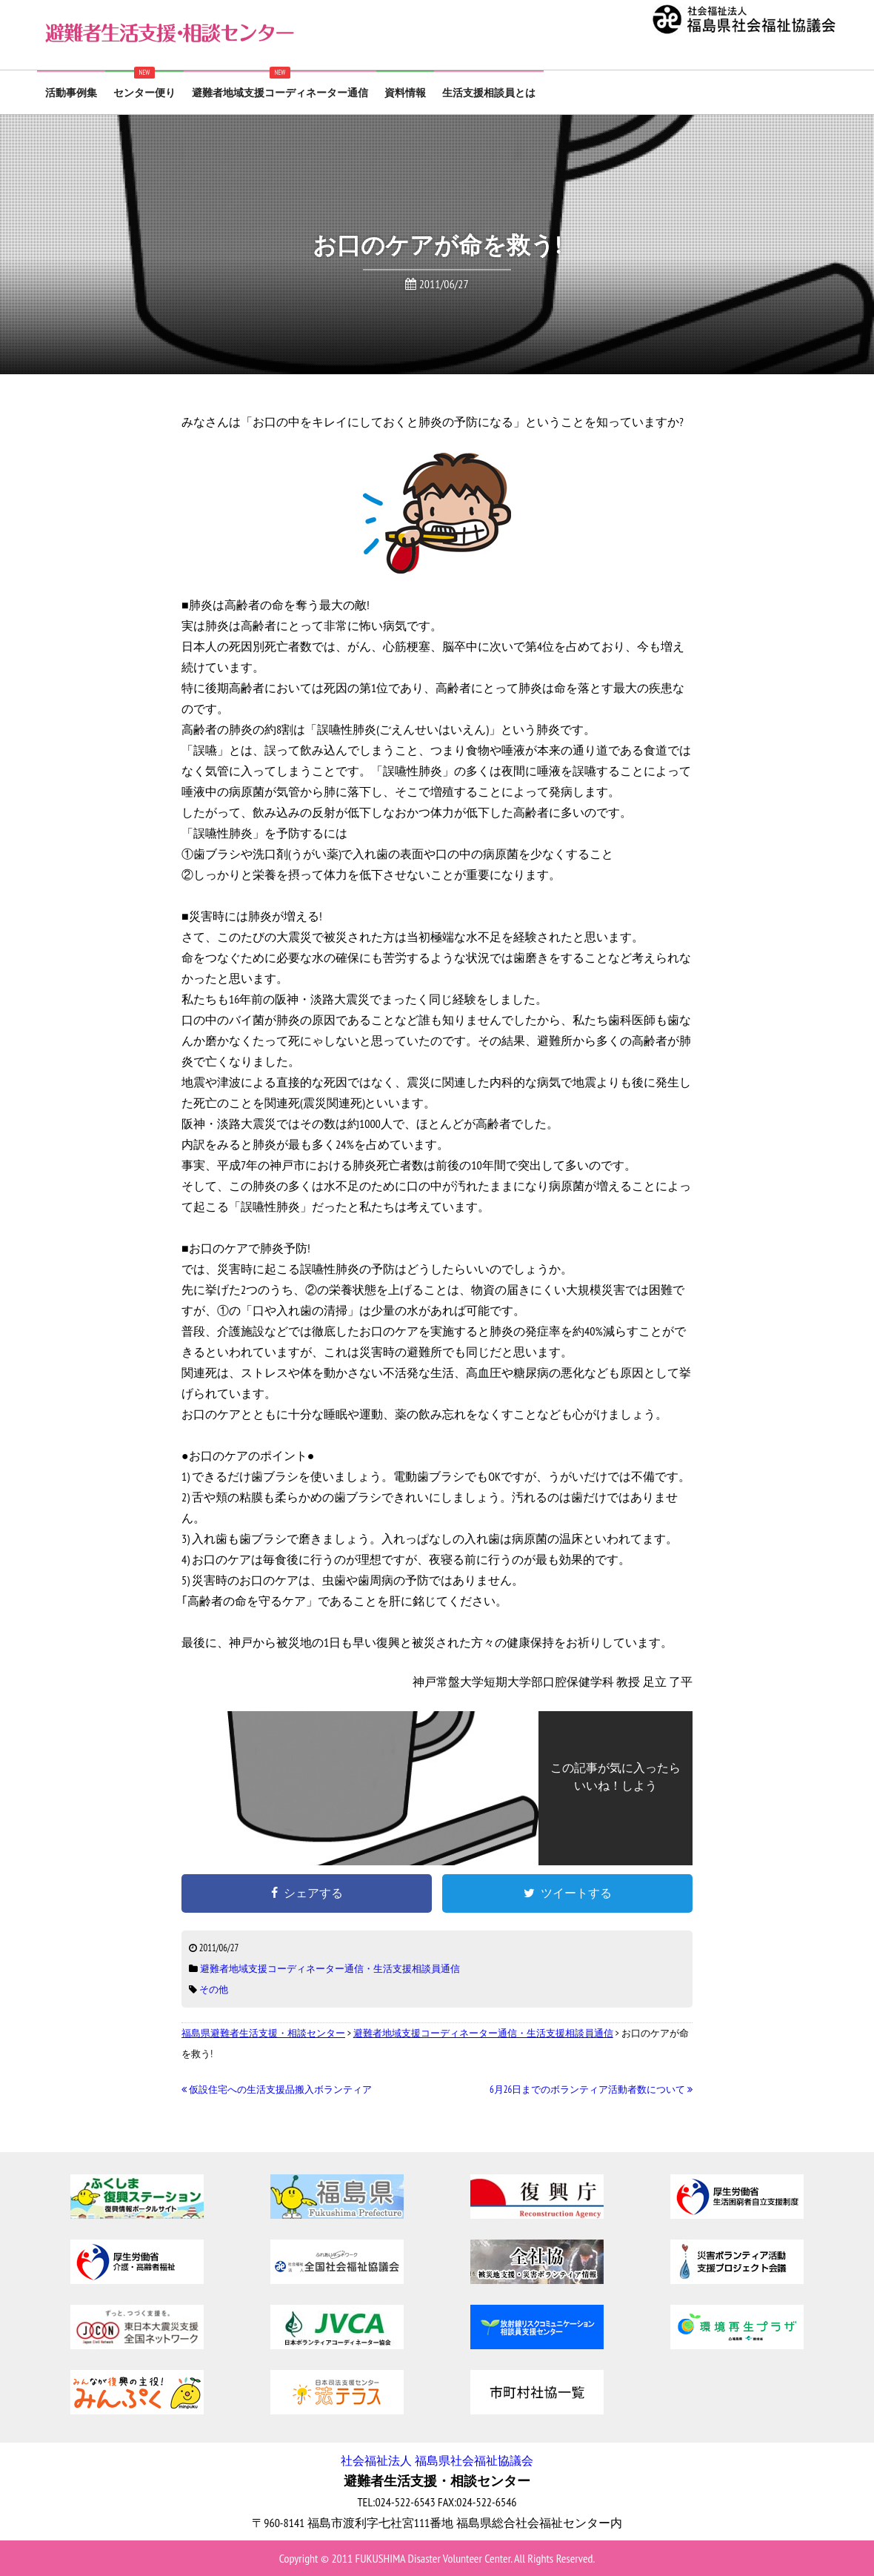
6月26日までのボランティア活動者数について (591, 2089)
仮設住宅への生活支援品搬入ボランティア (276, 2089)
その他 (213, 1989)
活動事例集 (71, 92)
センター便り (144, 92)
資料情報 (405, 92)
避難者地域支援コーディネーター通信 (280, 92)
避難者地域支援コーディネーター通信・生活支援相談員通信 (330, 1968)
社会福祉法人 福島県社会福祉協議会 (437, 2460)
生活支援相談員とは (489, 92)
